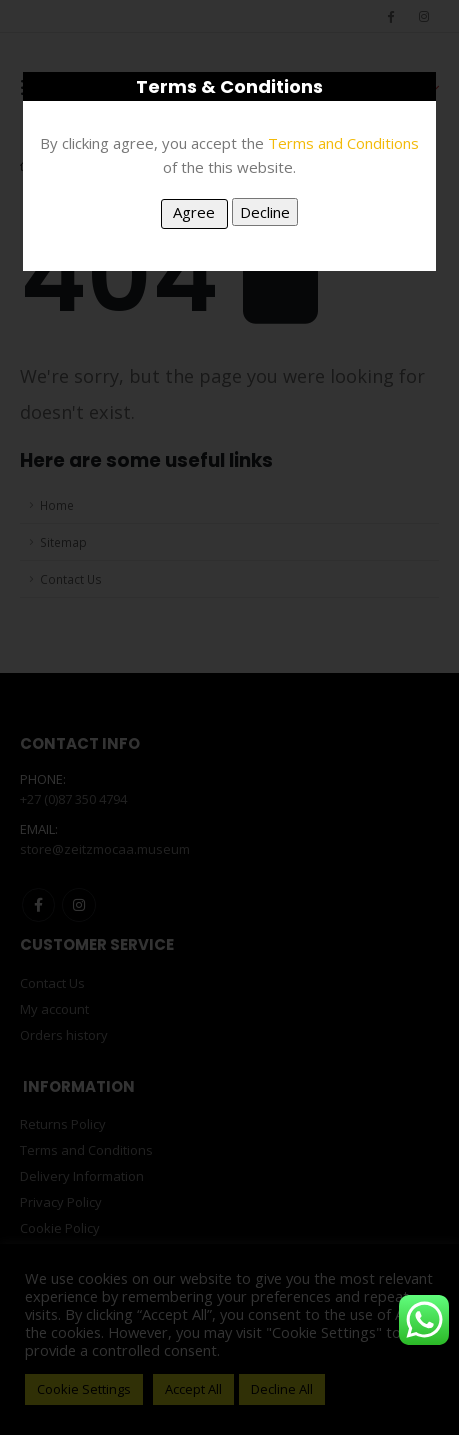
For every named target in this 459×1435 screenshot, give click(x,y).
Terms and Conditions (343, 143)
